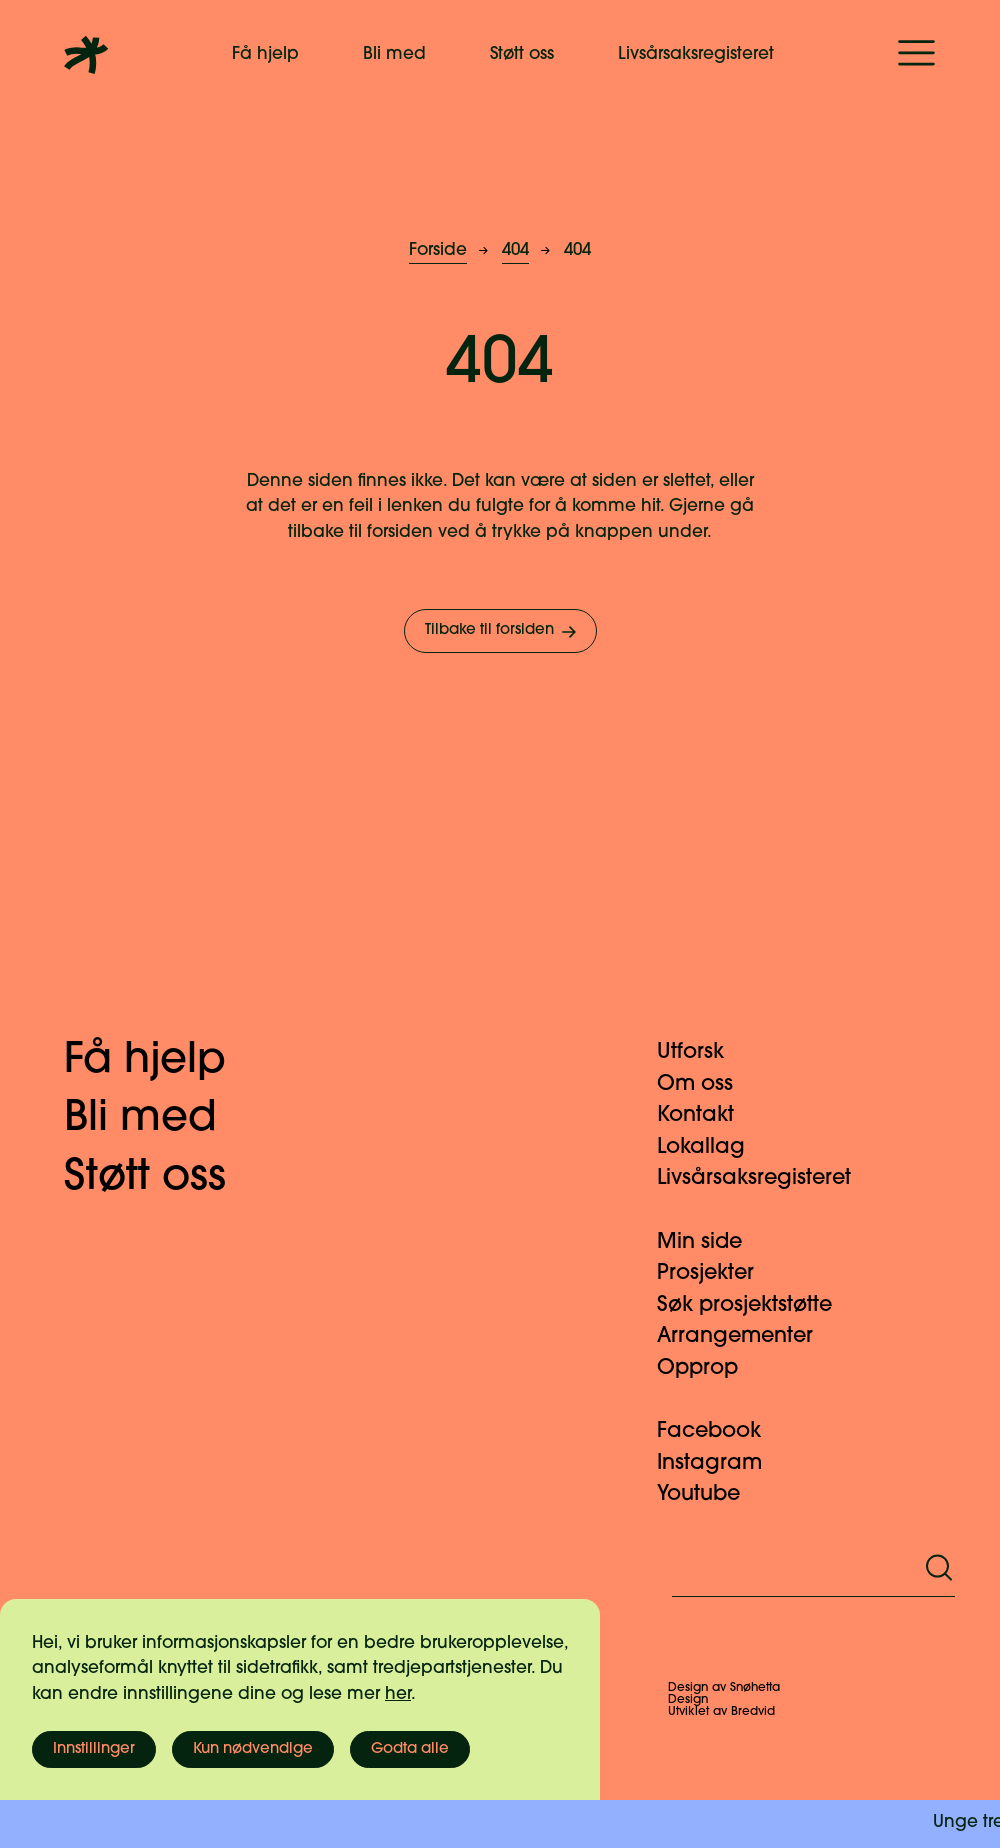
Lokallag (713, 1147)
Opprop (709, 1368)
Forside (438, 250)
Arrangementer (747, 1336)
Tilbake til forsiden (502, 632)
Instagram (721, 1463)
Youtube (710, 1494)
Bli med (394, 54)
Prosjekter (717, 1273)
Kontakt (707, 1115)
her (398, 1694)
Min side (711, 1242)
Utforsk (702, 1052)
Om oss (707, 1084)
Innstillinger (94, 1749)
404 (515, 250)
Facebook (721, 1431)
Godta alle (410, 1749)
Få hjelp (265, 54)
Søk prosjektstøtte (756, 1305)
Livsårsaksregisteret (696, 54)
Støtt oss (522, 54)
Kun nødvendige (253, 1749)
